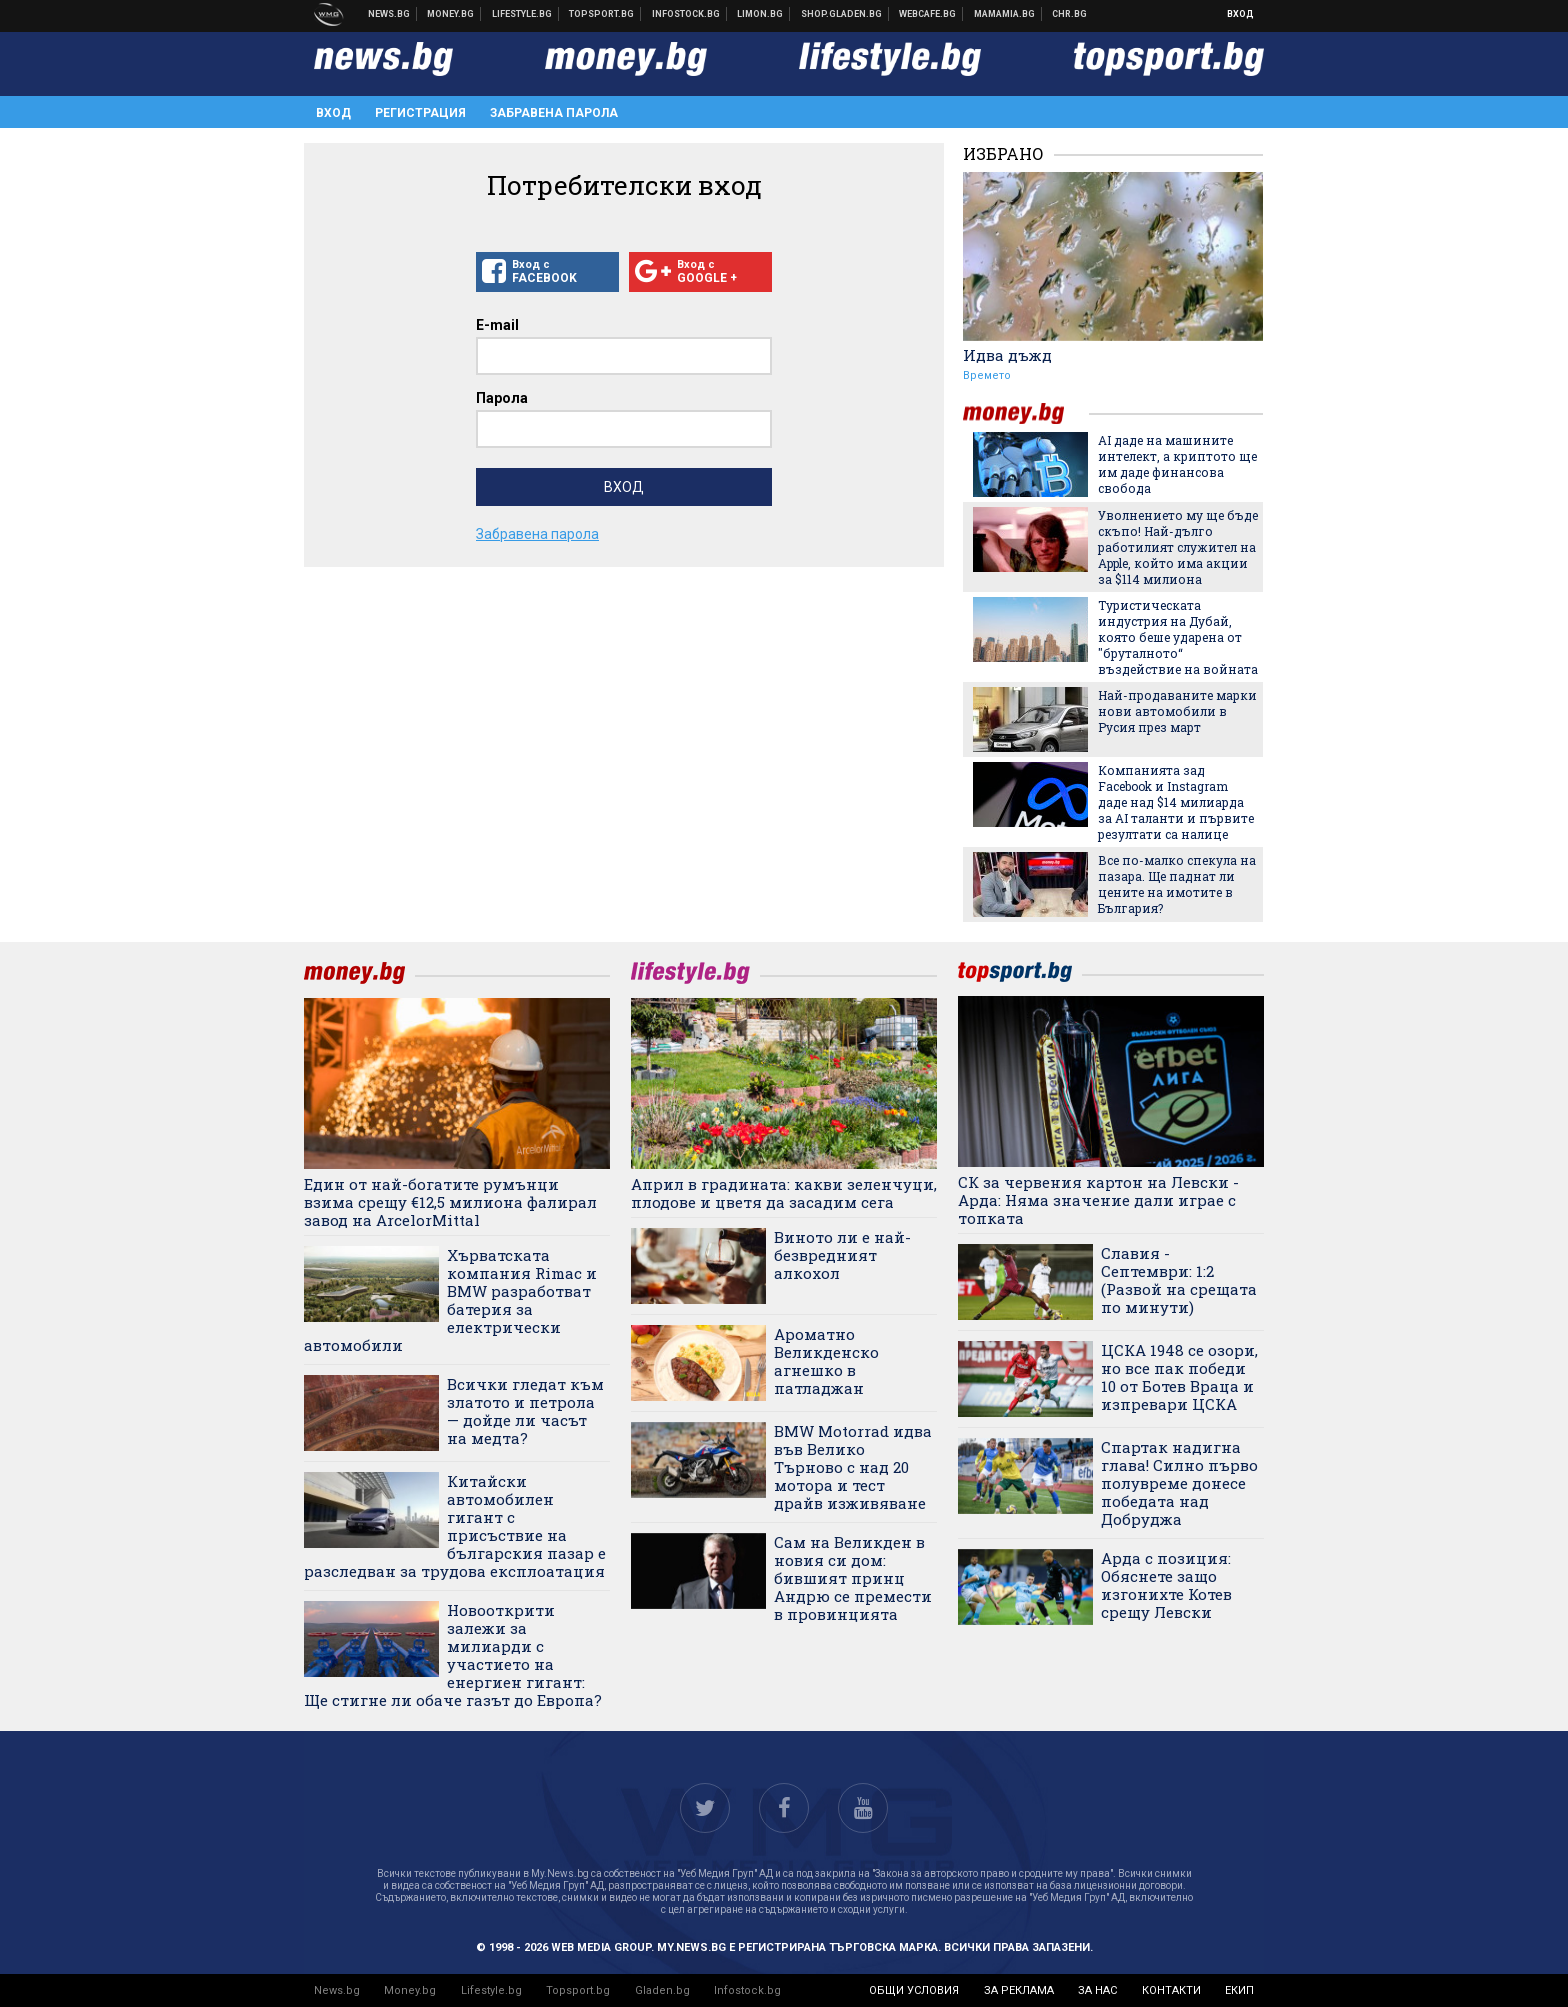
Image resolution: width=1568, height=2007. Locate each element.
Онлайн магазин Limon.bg (760, 14)
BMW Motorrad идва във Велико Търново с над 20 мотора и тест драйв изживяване (853, 1467)
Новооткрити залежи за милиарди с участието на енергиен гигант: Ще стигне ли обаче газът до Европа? (453, 1655)
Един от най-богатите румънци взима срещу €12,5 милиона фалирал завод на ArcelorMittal (450, 1202)
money (1026, 413)
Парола (502, 398)
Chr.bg (1069, 14)
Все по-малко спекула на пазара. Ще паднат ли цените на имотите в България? (1177, 884)
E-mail (497, 325)
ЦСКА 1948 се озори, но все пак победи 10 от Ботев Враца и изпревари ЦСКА (1179, 1377)
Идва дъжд (1007, 355)
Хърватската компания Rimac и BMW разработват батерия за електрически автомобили (450, 1300)
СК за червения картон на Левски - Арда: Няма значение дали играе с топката (1098, 1200)
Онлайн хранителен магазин (842, 14)
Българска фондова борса (686, 14)
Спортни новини (602, 14)
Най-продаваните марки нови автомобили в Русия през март (1177, 711)
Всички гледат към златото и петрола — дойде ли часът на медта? (525, 1411)
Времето (987, 375)
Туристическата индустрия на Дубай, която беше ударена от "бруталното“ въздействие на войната (1178, 637)
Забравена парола (554, 113)
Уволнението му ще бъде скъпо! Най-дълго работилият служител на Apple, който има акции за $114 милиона (1178, 547)
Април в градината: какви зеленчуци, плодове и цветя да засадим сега (784, 1193)
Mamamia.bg (1005, 14)
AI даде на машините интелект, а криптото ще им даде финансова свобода (1177, 464)
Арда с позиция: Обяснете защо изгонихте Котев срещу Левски (1166, 1585)
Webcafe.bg (928, 14)
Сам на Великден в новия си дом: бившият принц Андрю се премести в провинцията (853, 1578)
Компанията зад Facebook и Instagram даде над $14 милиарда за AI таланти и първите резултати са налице (1176, 802)
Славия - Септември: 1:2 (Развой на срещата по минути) (1179, 1280)
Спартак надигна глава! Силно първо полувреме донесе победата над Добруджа (1179, 1483)
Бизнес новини (451, 14)
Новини (389, 14)
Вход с (547, 272)
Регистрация (420, 113)
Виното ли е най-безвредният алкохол (842, 1255)
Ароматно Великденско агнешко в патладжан (826, 1361)
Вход (1240, 14)
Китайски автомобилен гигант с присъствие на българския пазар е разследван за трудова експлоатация (455, 1526)
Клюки (522, 14)
